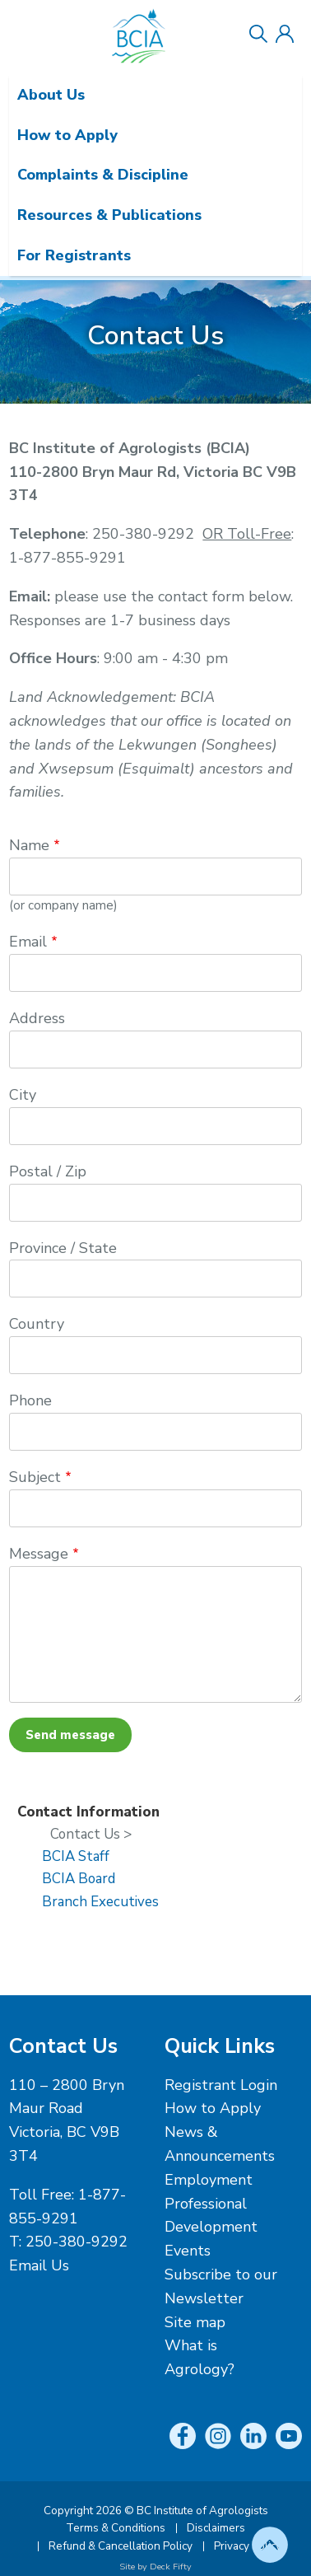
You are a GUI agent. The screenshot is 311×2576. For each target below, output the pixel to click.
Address (37, 1018)
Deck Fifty (171, 2566)
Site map (195, 2322)
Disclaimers (216, 2528)
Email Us (39, 2265)
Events (188, 2250)
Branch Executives (100, 1901)
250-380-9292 (77, 2241)
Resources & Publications (109, 215)
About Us (51, 95)
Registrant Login (221, 2085)
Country (36, 1324)
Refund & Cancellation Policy (121, 2546)
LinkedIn (253, 2436)
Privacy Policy (247, 2546)
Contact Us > (91, 1834)
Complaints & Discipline (102, 175)
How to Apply (67, 135)
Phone (30, 1400)
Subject (35, 1477)
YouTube (289, 2436)
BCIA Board (78, 1878)
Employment (209, 2180)
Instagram (218, 2436)
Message (38, 1554)
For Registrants (74, 255)
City (22, 1095)
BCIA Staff (75, 1856)
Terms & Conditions (115, 2528)
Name (29, 845)
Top (269, 2544)
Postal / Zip (47, 1171)
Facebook (182, 2436)
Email (28, 941)
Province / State (63, 1248)
